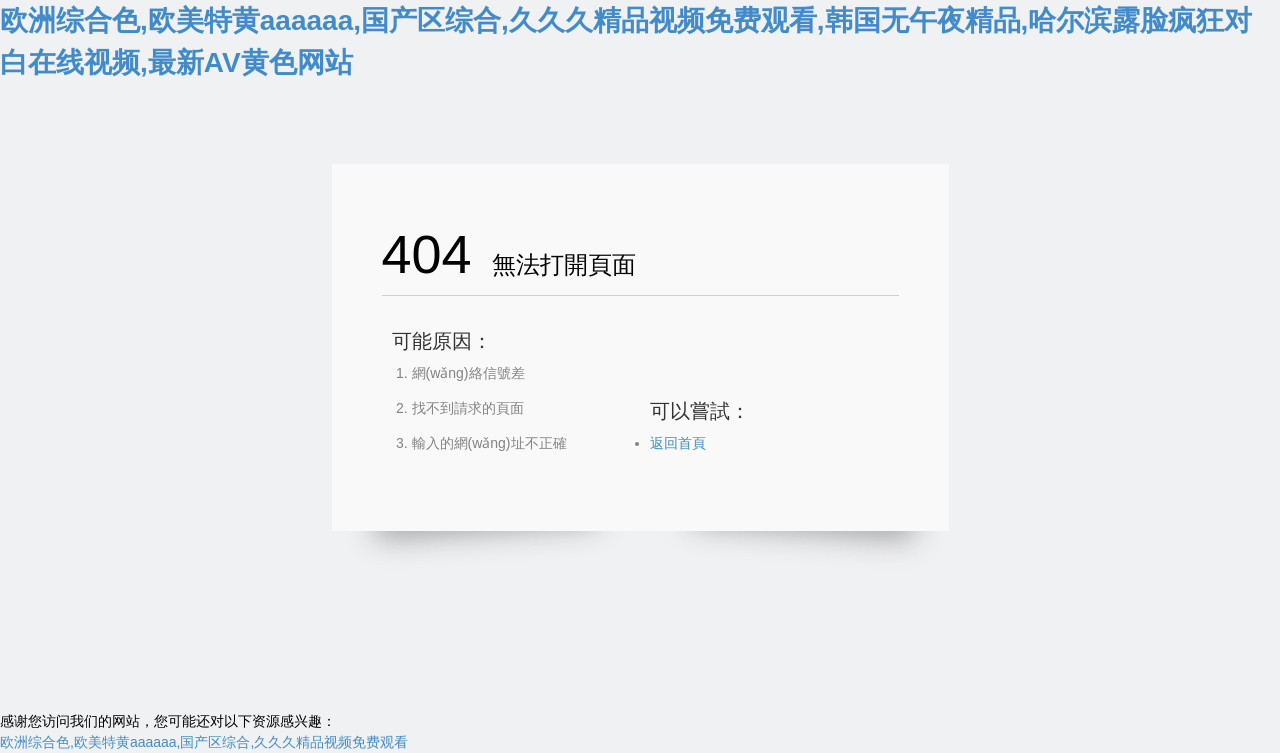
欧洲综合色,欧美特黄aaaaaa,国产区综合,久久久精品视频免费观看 (204, 742)
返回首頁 (678, 443)
